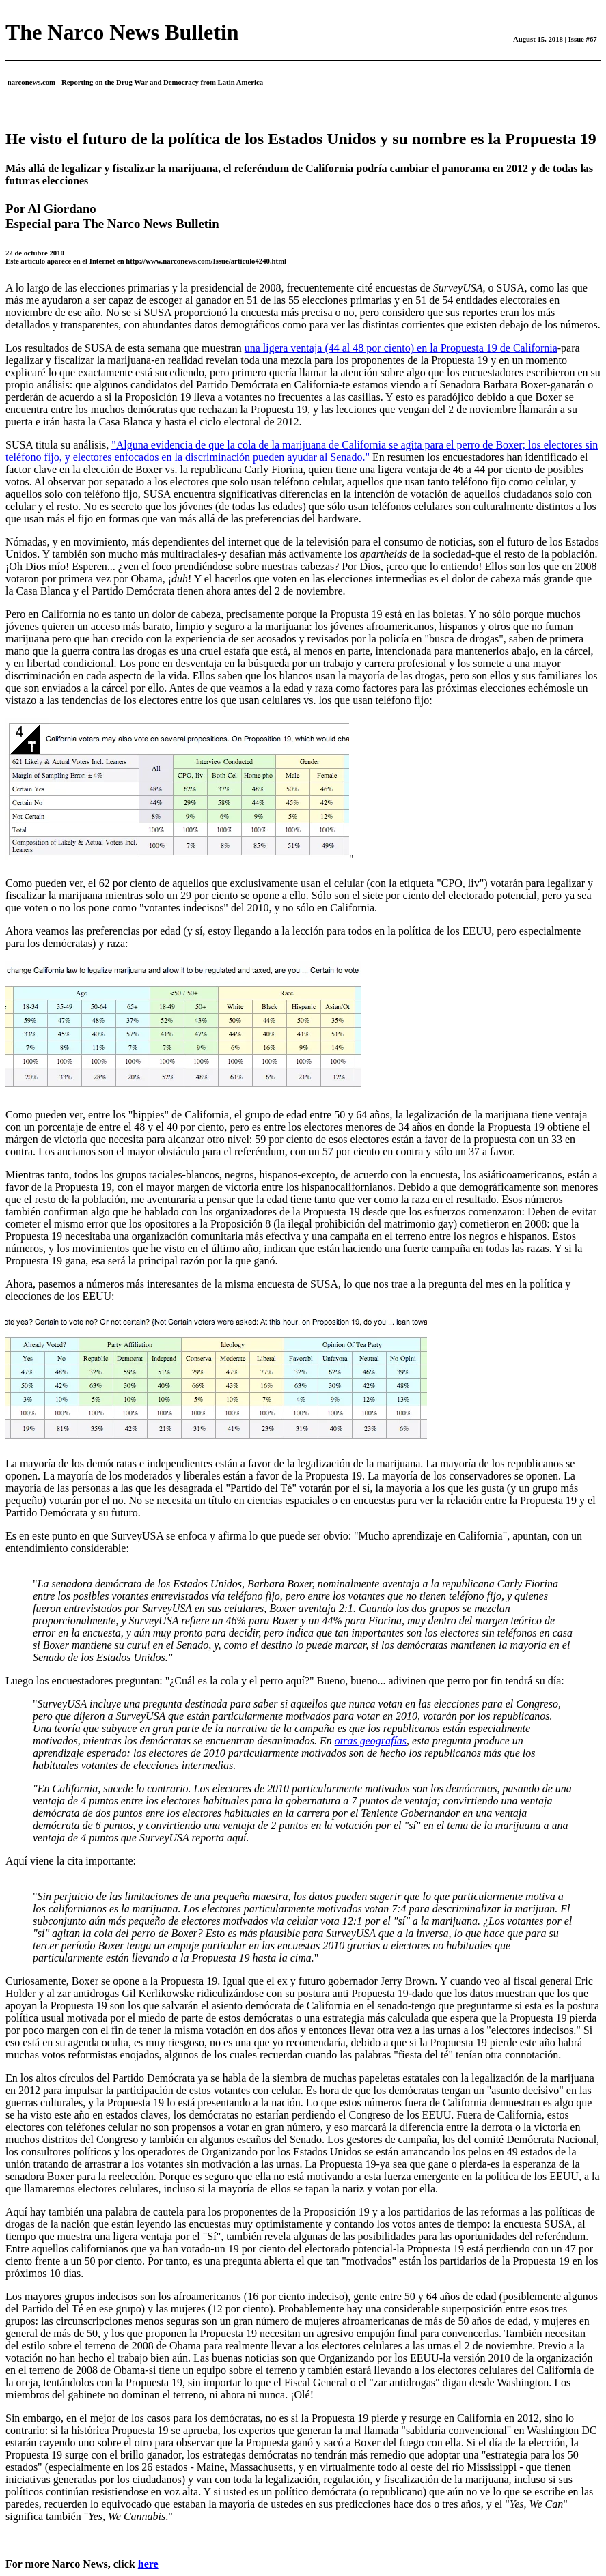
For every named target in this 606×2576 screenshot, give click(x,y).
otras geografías (371, 1740)
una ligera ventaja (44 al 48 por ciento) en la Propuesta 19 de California (401, 348)
